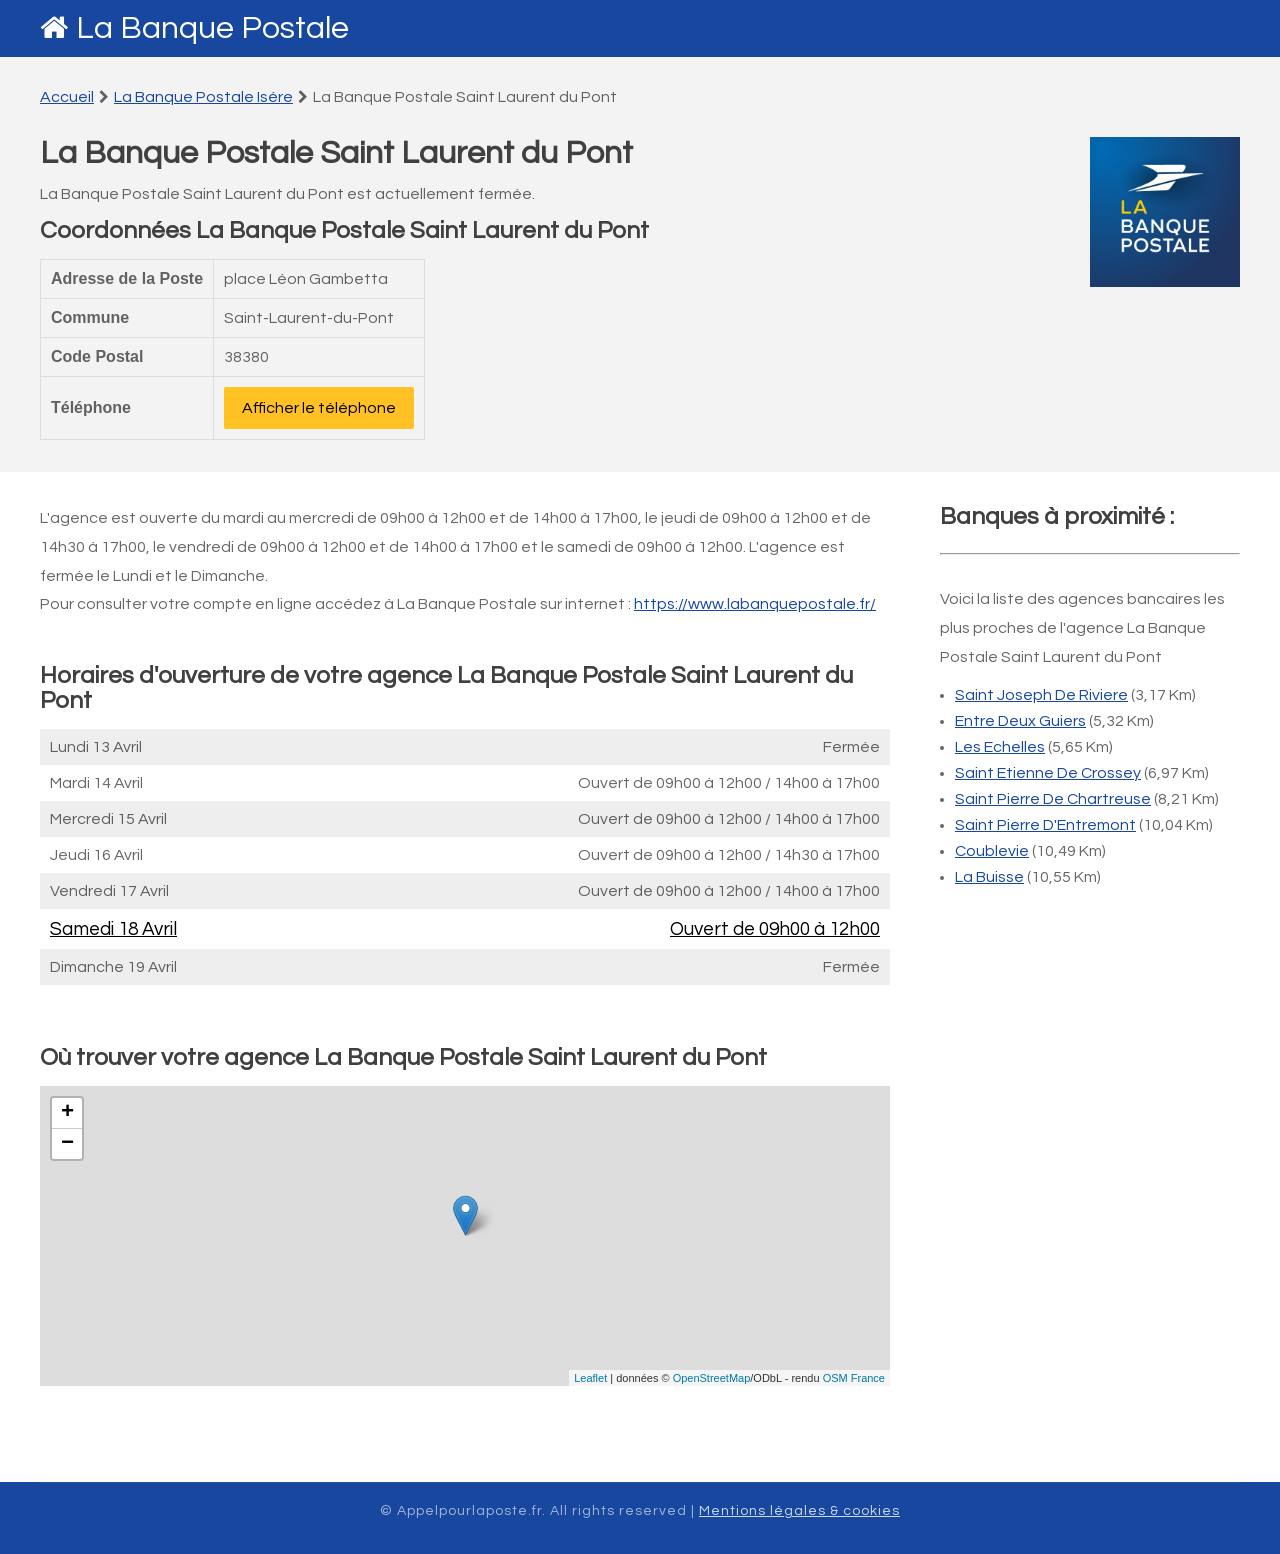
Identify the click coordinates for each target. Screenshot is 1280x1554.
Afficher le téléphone (319, 408)
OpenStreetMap (712, 1378)
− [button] (67, 1144)
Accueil (67, 97)
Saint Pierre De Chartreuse (1053, 799)
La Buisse (989, 877)
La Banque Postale (212, 28)
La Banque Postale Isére (203, 97)
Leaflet (590, 1378)
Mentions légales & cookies (799, 1511)
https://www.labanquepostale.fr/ (755, 604)
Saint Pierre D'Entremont (1045, 825)
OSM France (854, 1378)
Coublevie (992, 851)
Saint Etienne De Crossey (1048, 773)
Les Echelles (1000, 747)
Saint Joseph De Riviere (1041, 695)
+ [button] (67, 1113)
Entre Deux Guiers (1020, 721)
